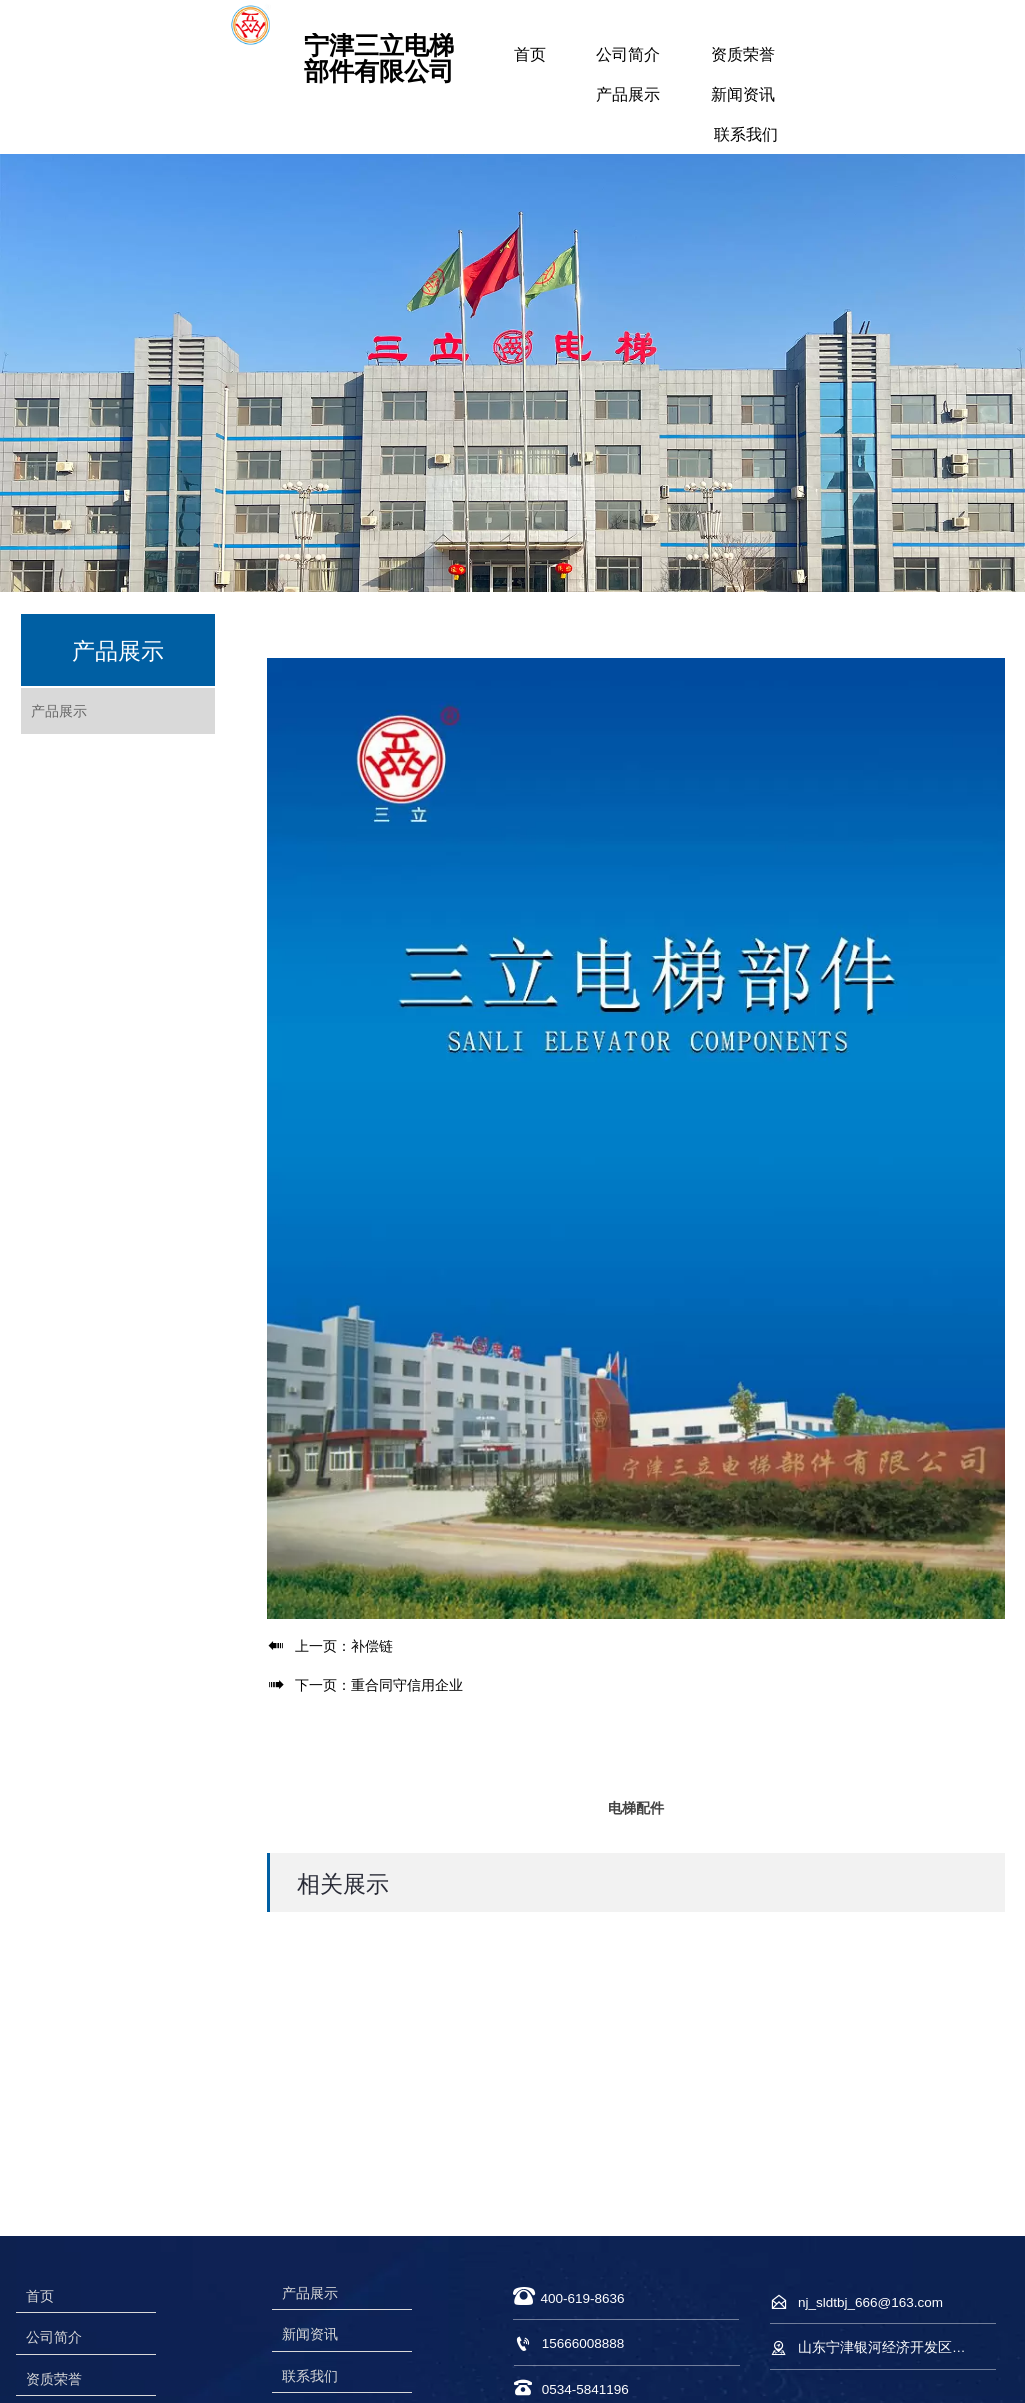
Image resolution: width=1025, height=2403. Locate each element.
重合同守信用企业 (407, 1685)
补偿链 (372, 1646)
